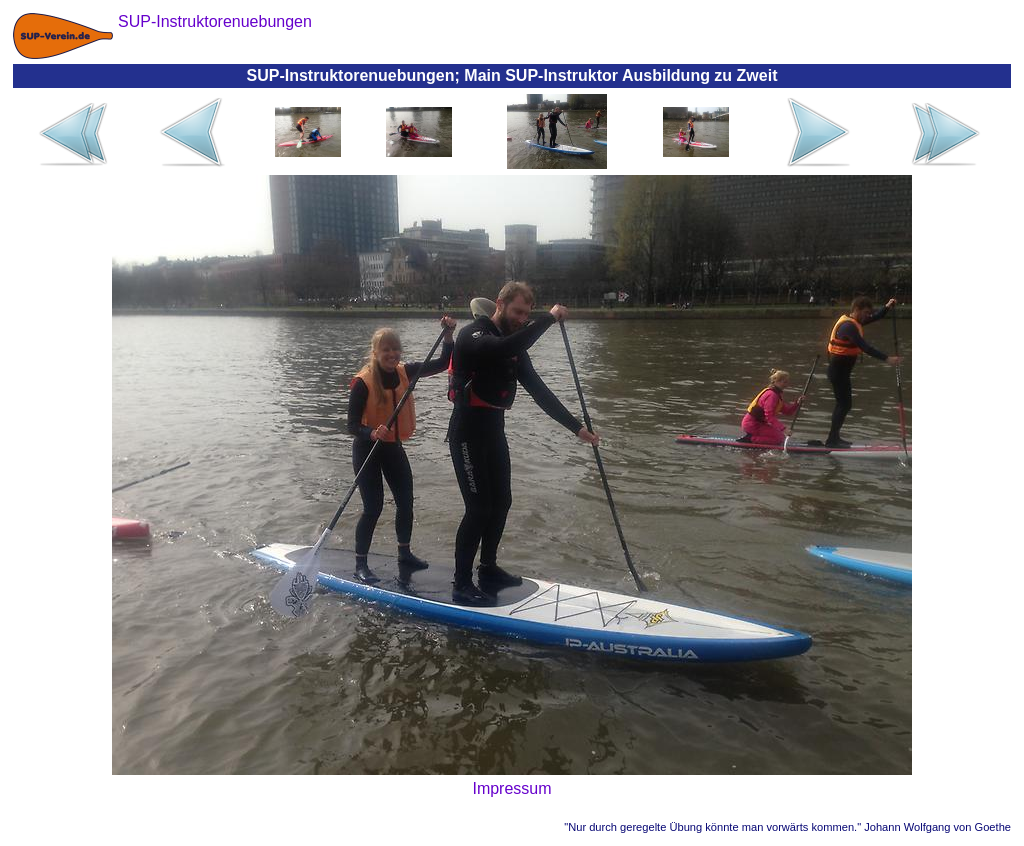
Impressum (511, 788)
